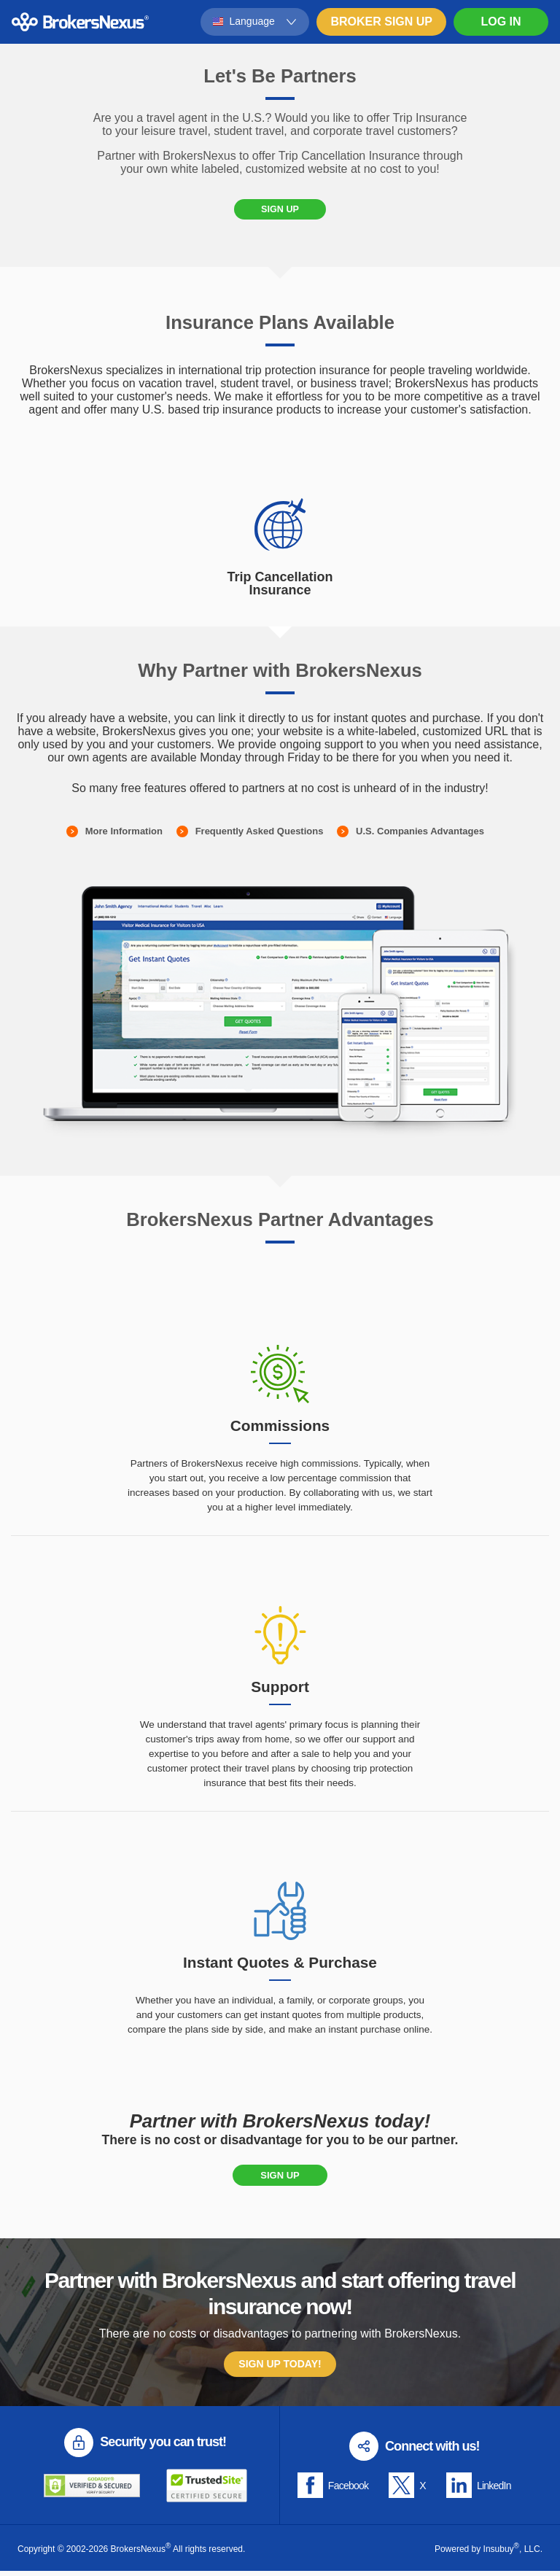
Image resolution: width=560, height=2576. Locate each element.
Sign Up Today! (279, 2369)
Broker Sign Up (381, 21)
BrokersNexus (80, 21)
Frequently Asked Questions (259, 836)
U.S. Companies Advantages (420, 836)
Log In (501, 21)
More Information (124, 836)
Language (252, 21)
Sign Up (279, 211)
